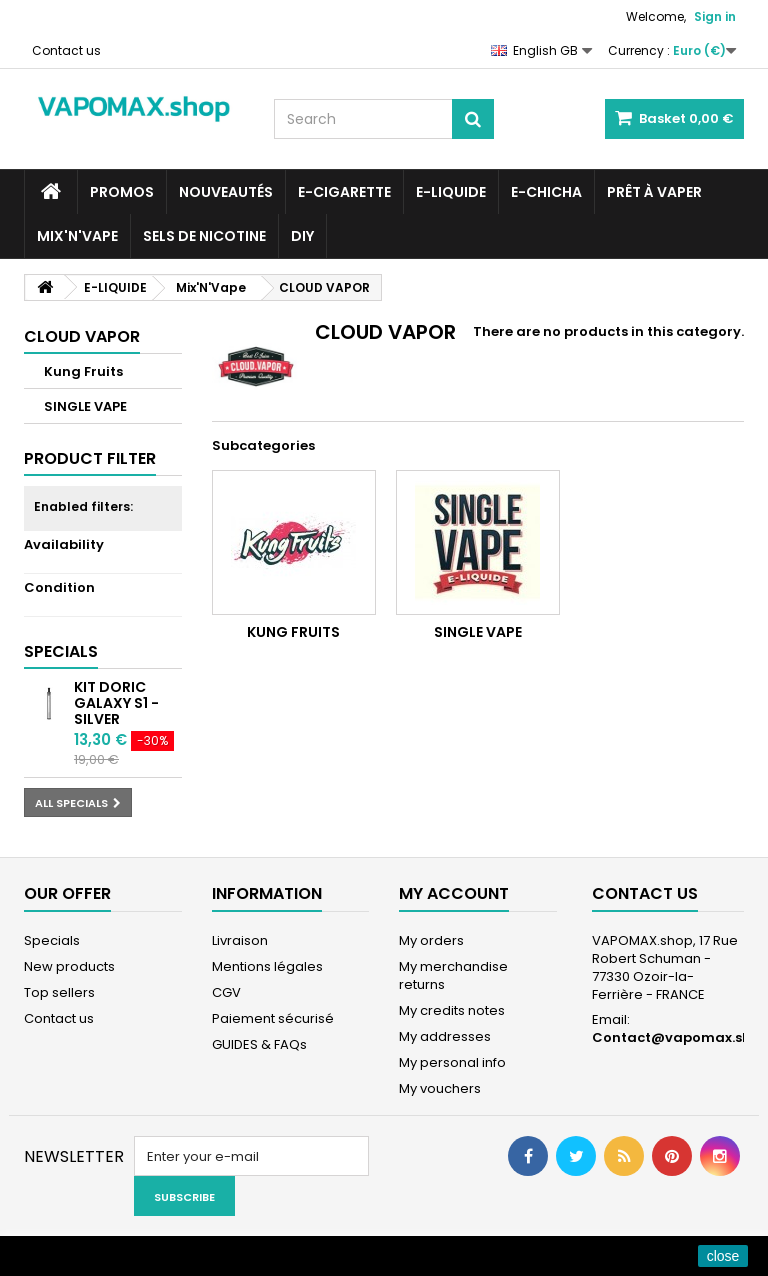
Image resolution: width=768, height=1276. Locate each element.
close (723, 1256)
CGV (226, 992)
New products (69, 966)
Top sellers (59, 992)
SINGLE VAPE (85, 406)
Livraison (240, 940)
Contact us (66, 50)
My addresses (445, 1036)
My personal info (452, 1062)
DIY (302, 236)
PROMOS (122, 192)
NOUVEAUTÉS (226, 192)
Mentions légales (267, 966)
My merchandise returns (453, 975)
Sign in (715, 16)
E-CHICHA (546, 192)
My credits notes (452, 1010)
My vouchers (440, 1088)
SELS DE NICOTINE (204, 236)
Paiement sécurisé (273, 1018)
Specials (61, 651)
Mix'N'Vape (77, 236)
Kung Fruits (83, 371)
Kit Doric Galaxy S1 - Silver (116, 703)
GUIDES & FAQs (259, 1044)
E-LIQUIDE (451, 192)
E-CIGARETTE (344, 192)
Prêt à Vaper (654, 192)
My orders (431, 940)
